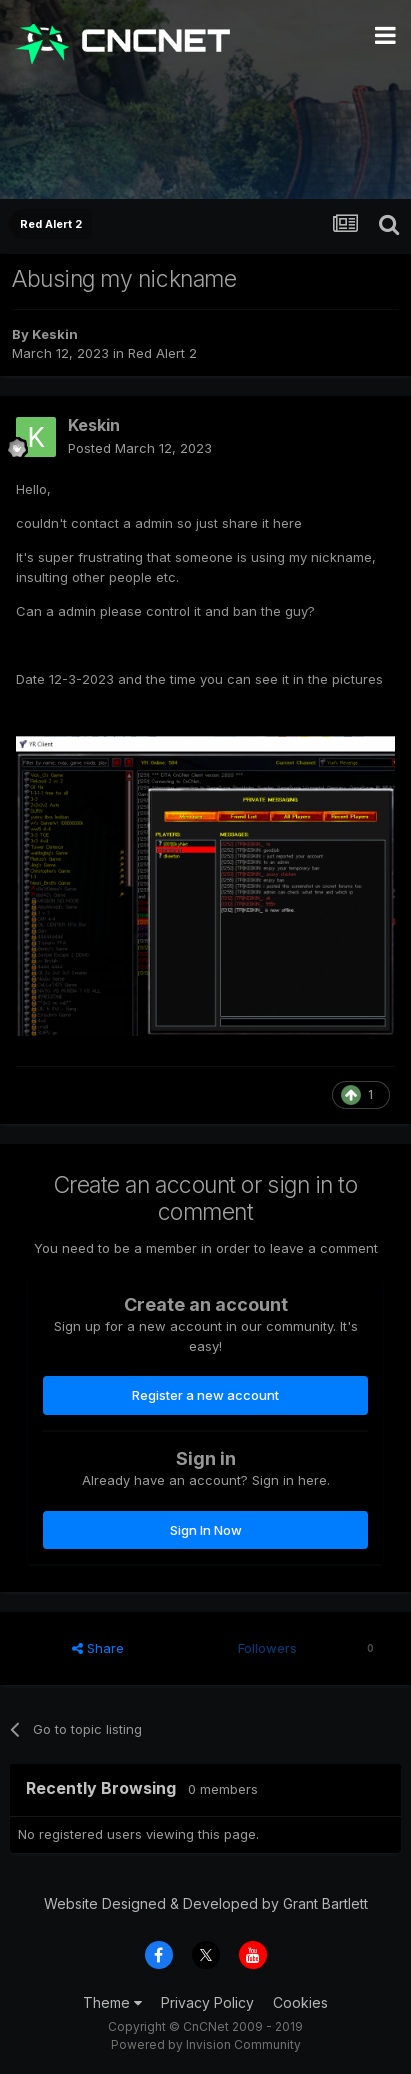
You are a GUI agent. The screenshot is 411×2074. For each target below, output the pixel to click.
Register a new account (205, 1395)
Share (98, 1648)
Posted (140, 448)
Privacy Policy (207, 2002)
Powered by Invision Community (206, 2044)
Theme (112, 2002)
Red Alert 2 (162, 353)
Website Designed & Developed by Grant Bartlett (206, 1903)
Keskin (55, 334)
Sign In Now (206, 1530)
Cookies (300, 2002)
